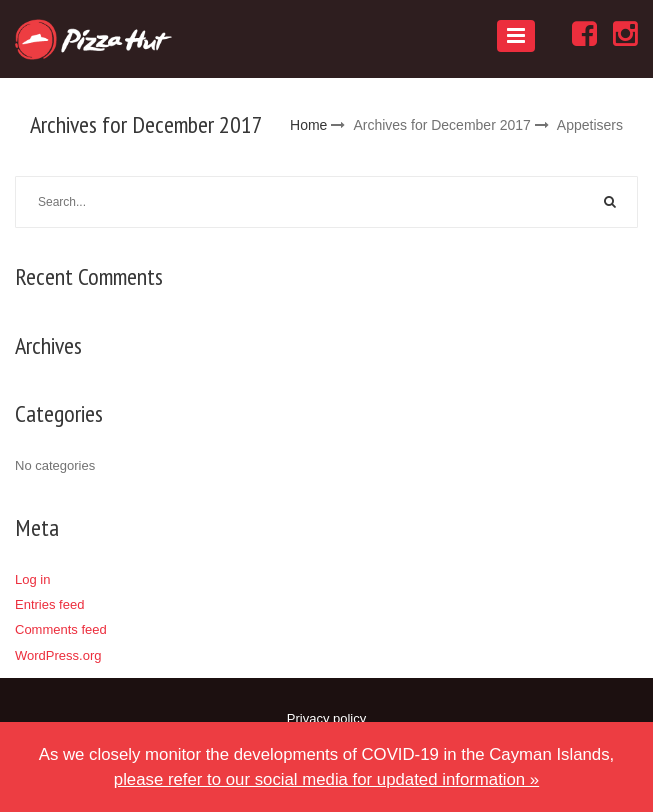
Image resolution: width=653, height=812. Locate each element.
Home (308, 125)
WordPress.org (58, 655)
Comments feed (61, 629)
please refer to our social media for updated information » (326, 779)
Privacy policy (326, 718)
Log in (32, 579)
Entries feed (49, 604)
